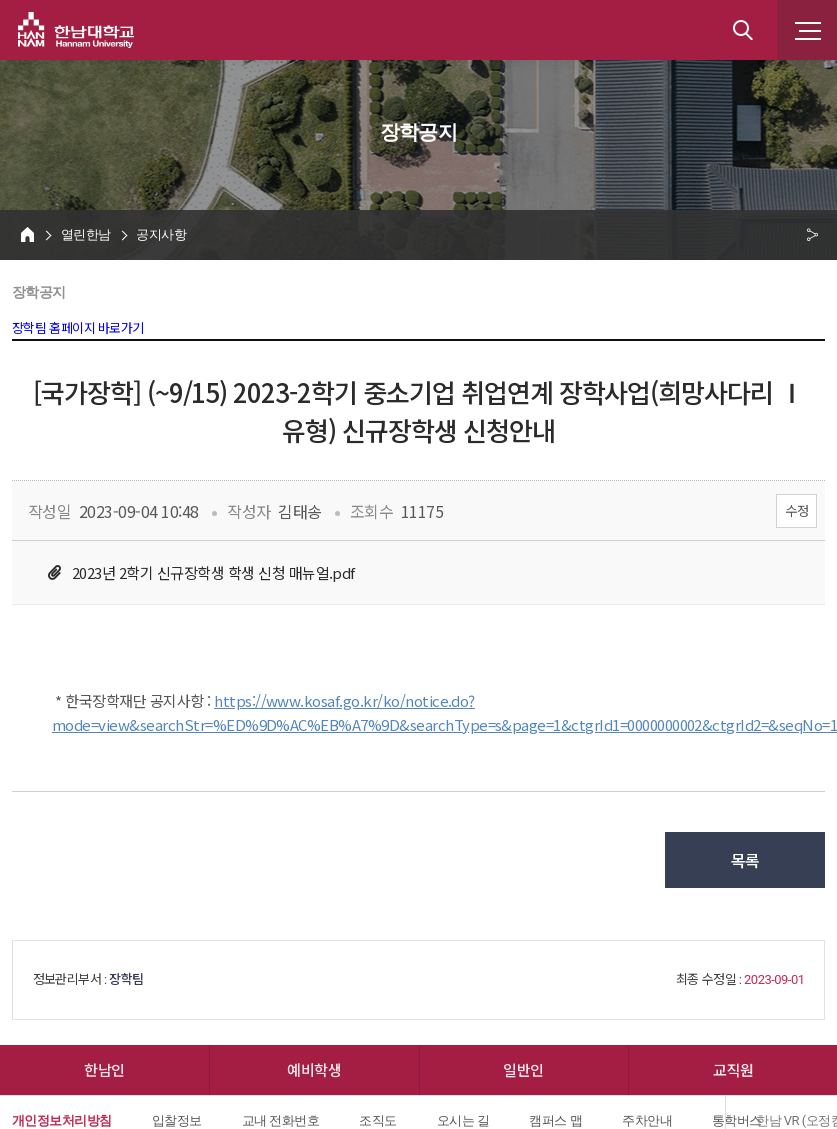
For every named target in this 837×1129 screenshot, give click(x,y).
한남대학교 (76, 30)
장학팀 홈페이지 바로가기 (78, 328)
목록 (745, 860)
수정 (796, 510)
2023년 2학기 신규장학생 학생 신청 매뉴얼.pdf (213, 572)
